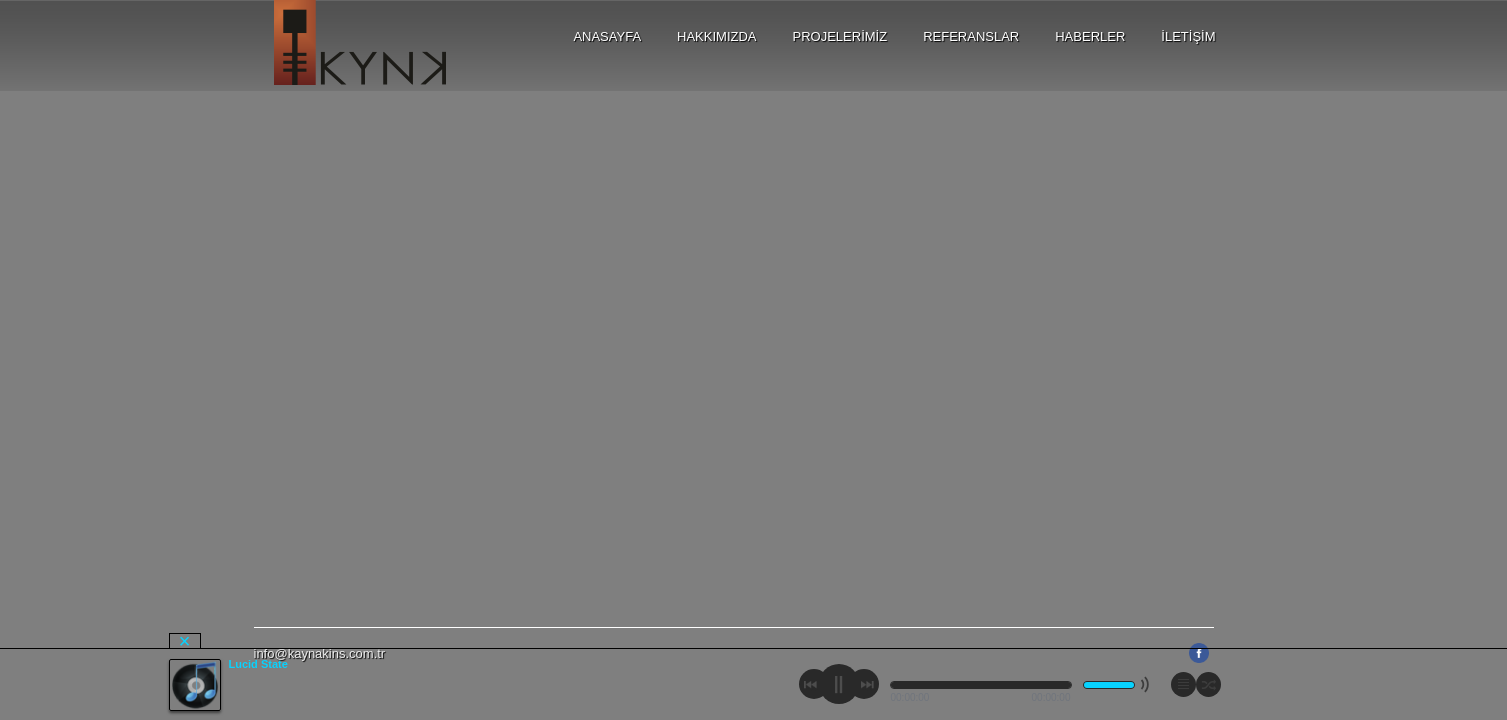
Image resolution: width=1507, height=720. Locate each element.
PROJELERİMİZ (840, 36)
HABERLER (1090, 36)
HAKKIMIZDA (716, 36)
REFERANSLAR (971, 36)
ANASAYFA (607, 36)
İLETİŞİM (1188, 36)
